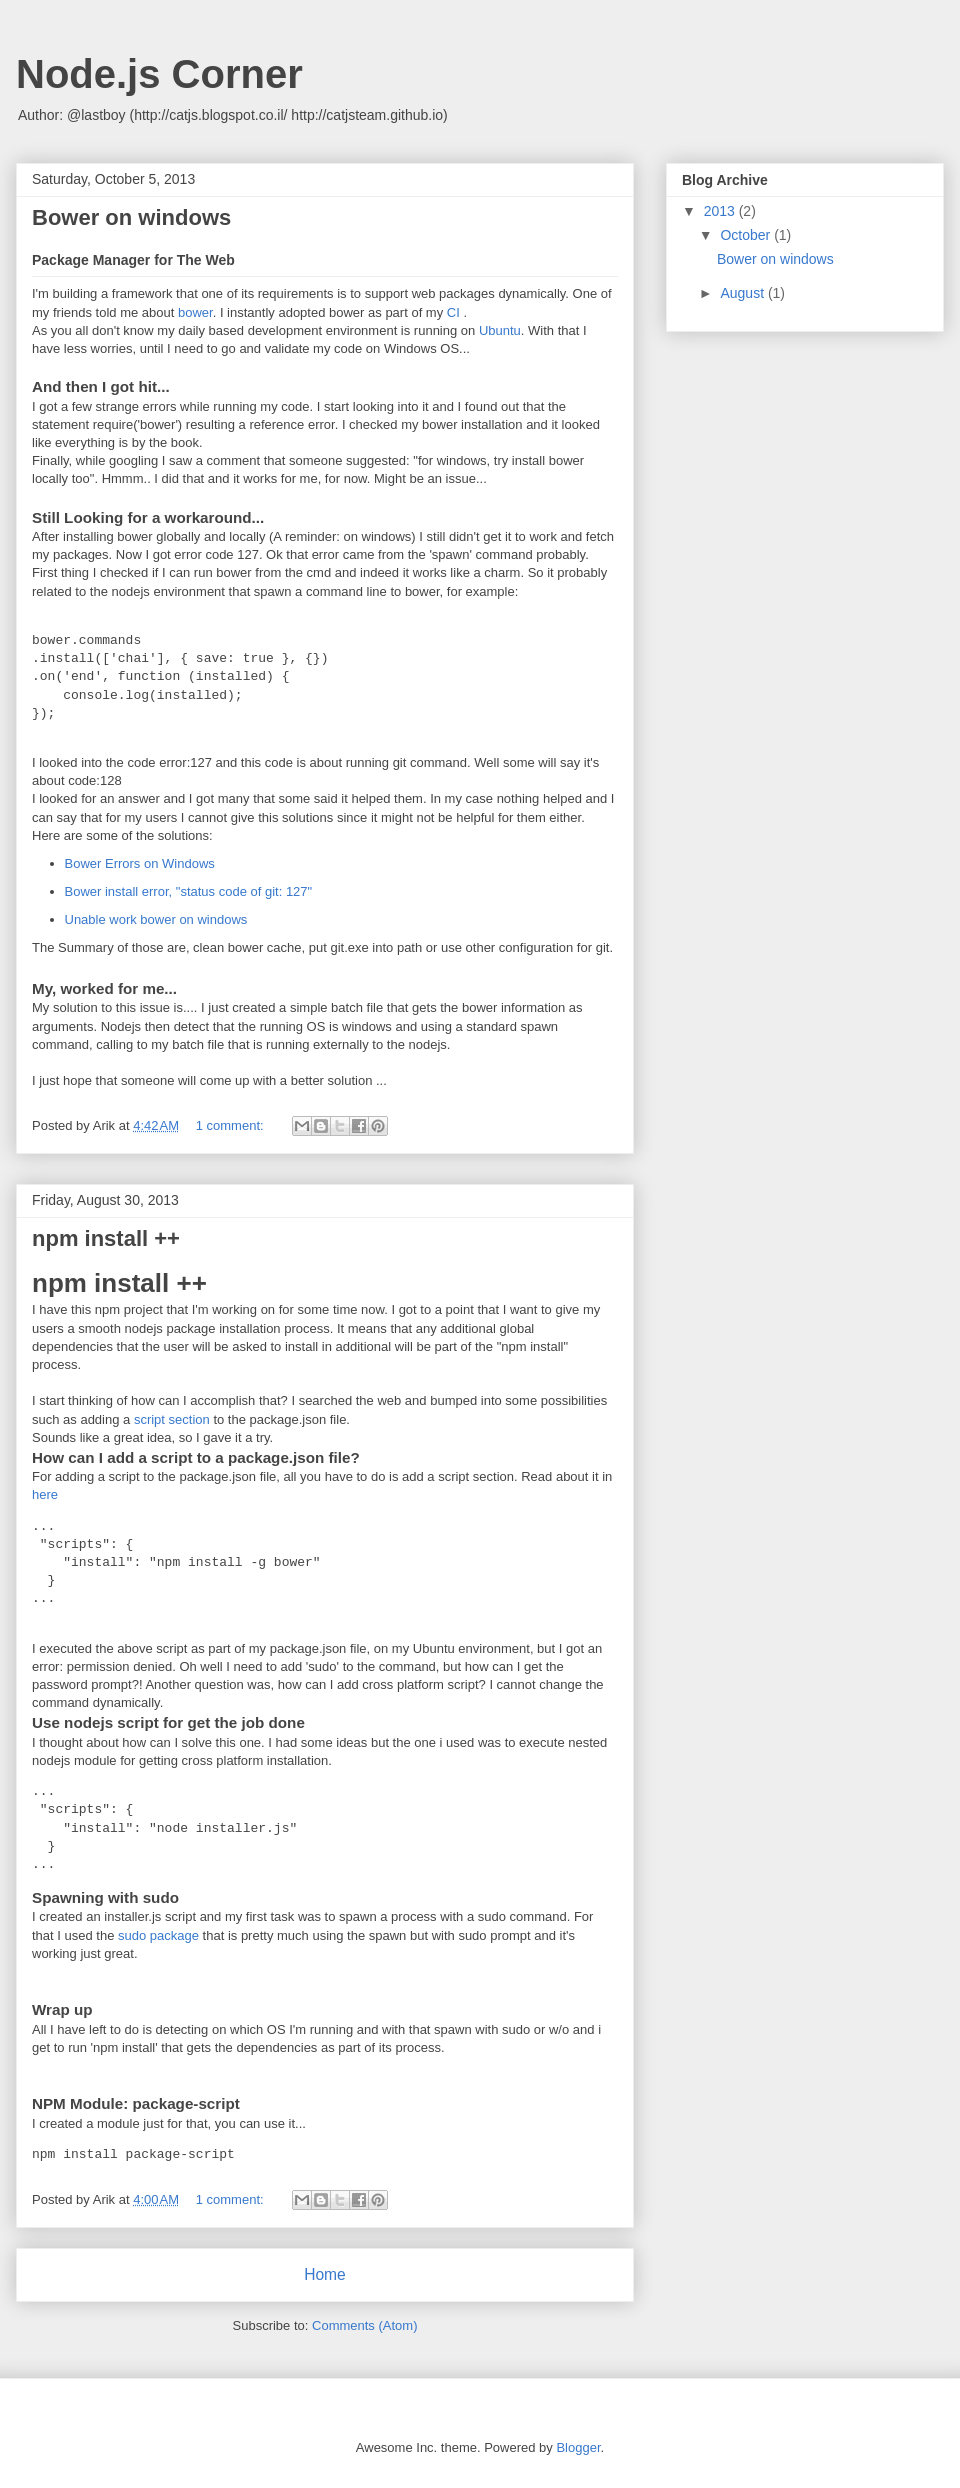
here (45, 1494)
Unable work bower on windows (156, 919)
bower (195, 312)
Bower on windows (131, 217)
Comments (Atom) (364, 2325)
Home (325, 2274)
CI (455, 312)
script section (172, 1419)
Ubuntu (500, 330)
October (747, 235)
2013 (721, 211)
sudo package (158, 1935)
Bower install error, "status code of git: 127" (189, 891)
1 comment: (232, 1125)
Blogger (578, 2447)
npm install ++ (106, 1238)
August (743, 293)
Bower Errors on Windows (140, 863)
